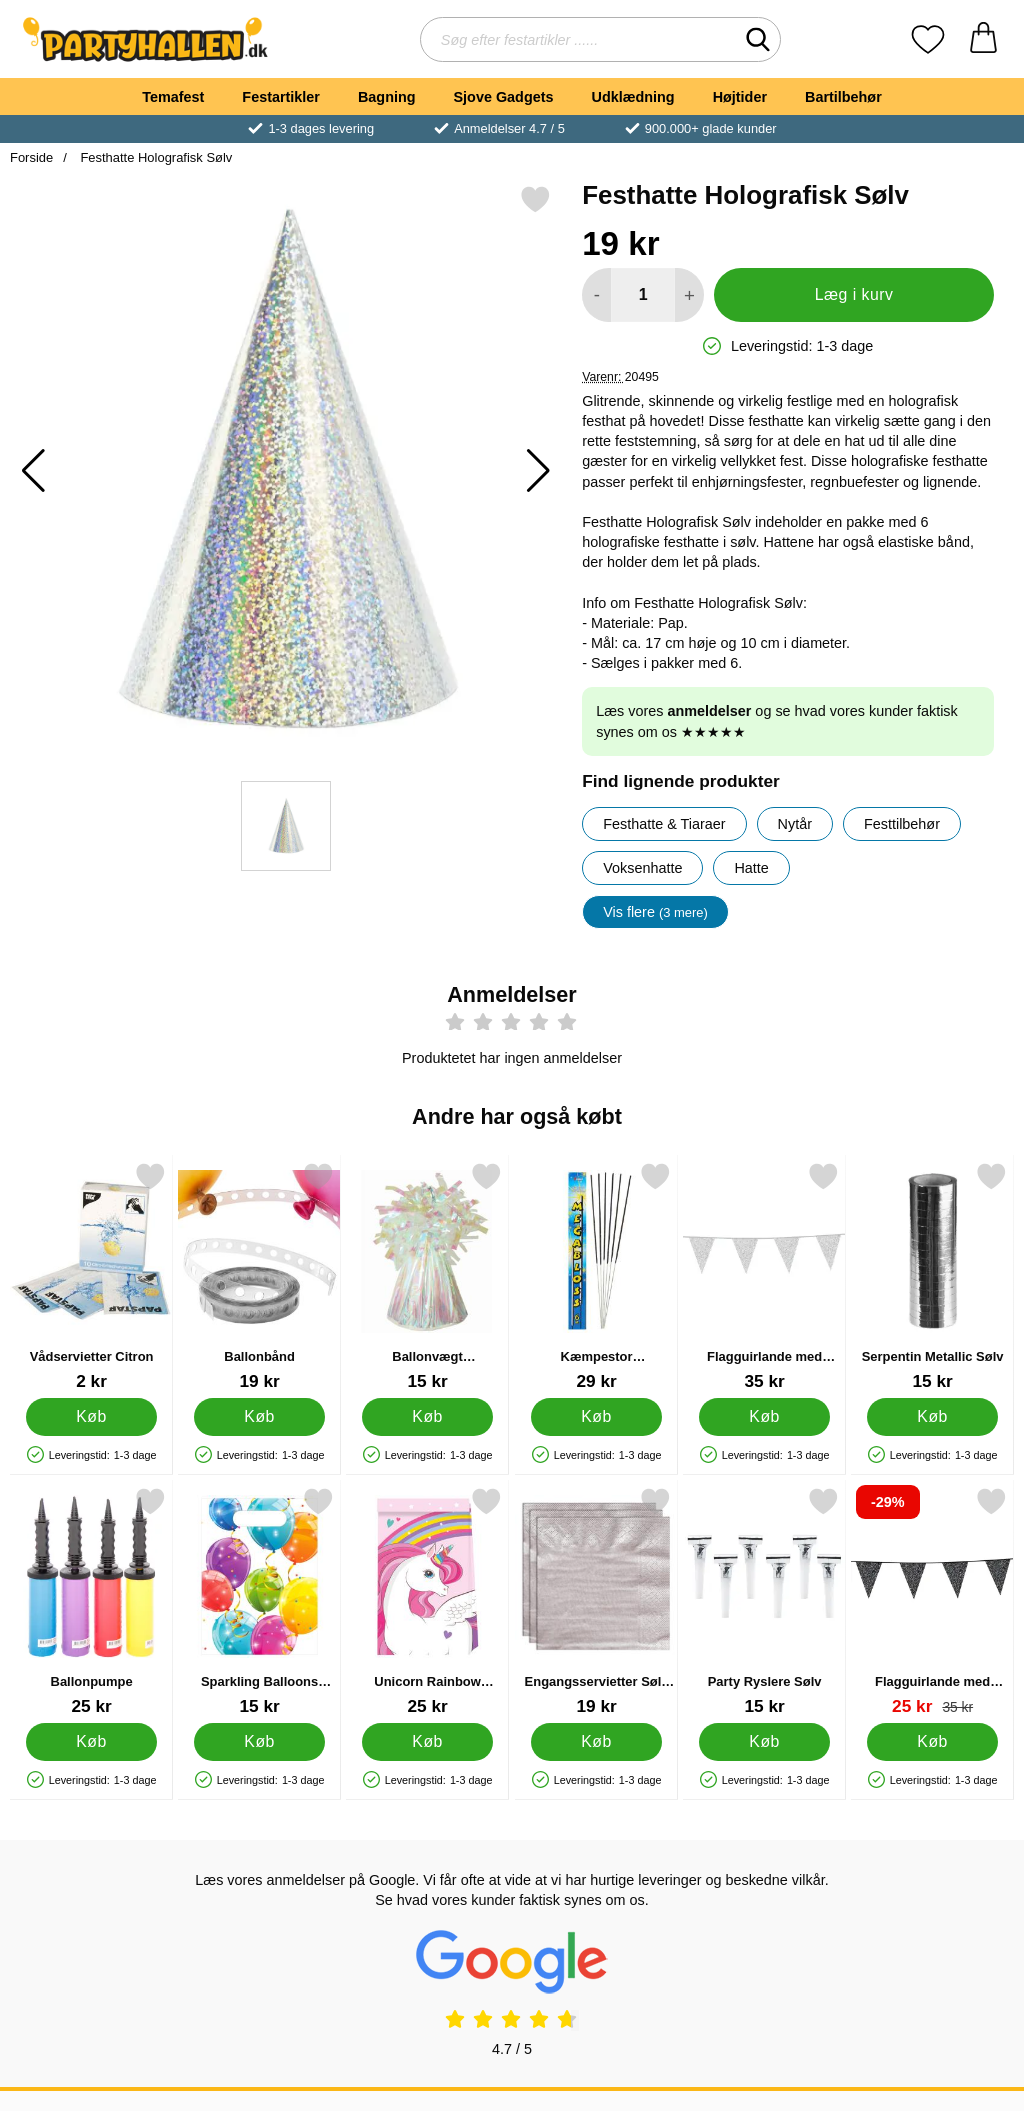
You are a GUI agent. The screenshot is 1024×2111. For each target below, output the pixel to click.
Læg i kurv (854, 294)
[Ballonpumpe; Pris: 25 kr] (91, 1601)
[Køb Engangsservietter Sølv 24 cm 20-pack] (596, 1741)
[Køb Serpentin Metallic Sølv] (932, 1416)
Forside (31, 157)
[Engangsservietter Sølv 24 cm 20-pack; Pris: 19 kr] (596, 1601)
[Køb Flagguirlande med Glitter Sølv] (764, 1416)
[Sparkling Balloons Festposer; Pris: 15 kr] (259, 1601)
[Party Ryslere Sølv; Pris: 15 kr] (764, 1601)
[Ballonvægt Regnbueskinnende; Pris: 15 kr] (427, 1276)
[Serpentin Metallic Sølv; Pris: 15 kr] (932, 1276)
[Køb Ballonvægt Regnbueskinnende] (428, 1416)
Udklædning (632, 97)
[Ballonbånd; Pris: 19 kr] (259, 1276)
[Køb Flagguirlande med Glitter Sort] (932, 1741)
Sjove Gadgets (504, 97)
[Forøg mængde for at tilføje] (689, 295)
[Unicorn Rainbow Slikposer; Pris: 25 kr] (427, 1601)
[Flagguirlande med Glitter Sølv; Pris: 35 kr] (764, 1276)
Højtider (740, 97)
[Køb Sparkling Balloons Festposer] (259, 1741)
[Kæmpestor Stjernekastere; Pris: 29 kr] (596, 1276)
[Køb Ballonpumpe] (91, 1741)
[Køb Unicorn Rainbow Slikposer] (428, 1741)
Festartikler (281, 97)
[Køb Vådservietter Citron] (91, 1416)
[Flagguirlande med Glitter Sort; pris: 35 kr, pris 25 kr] (932, 1601)
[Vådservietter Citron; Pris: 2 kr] (91, 1276)
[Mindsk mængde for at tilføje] (596, 295)
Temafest (173, 97)
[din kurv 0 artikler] (983, 39)
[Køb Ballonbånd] (259, 1416)
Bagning (387, 97)
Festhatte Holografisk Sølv (155, 157)
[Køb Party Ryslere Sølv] (764, 1741)
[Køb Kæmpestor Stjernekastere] (596, 1416)
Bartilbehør (843, 97)
